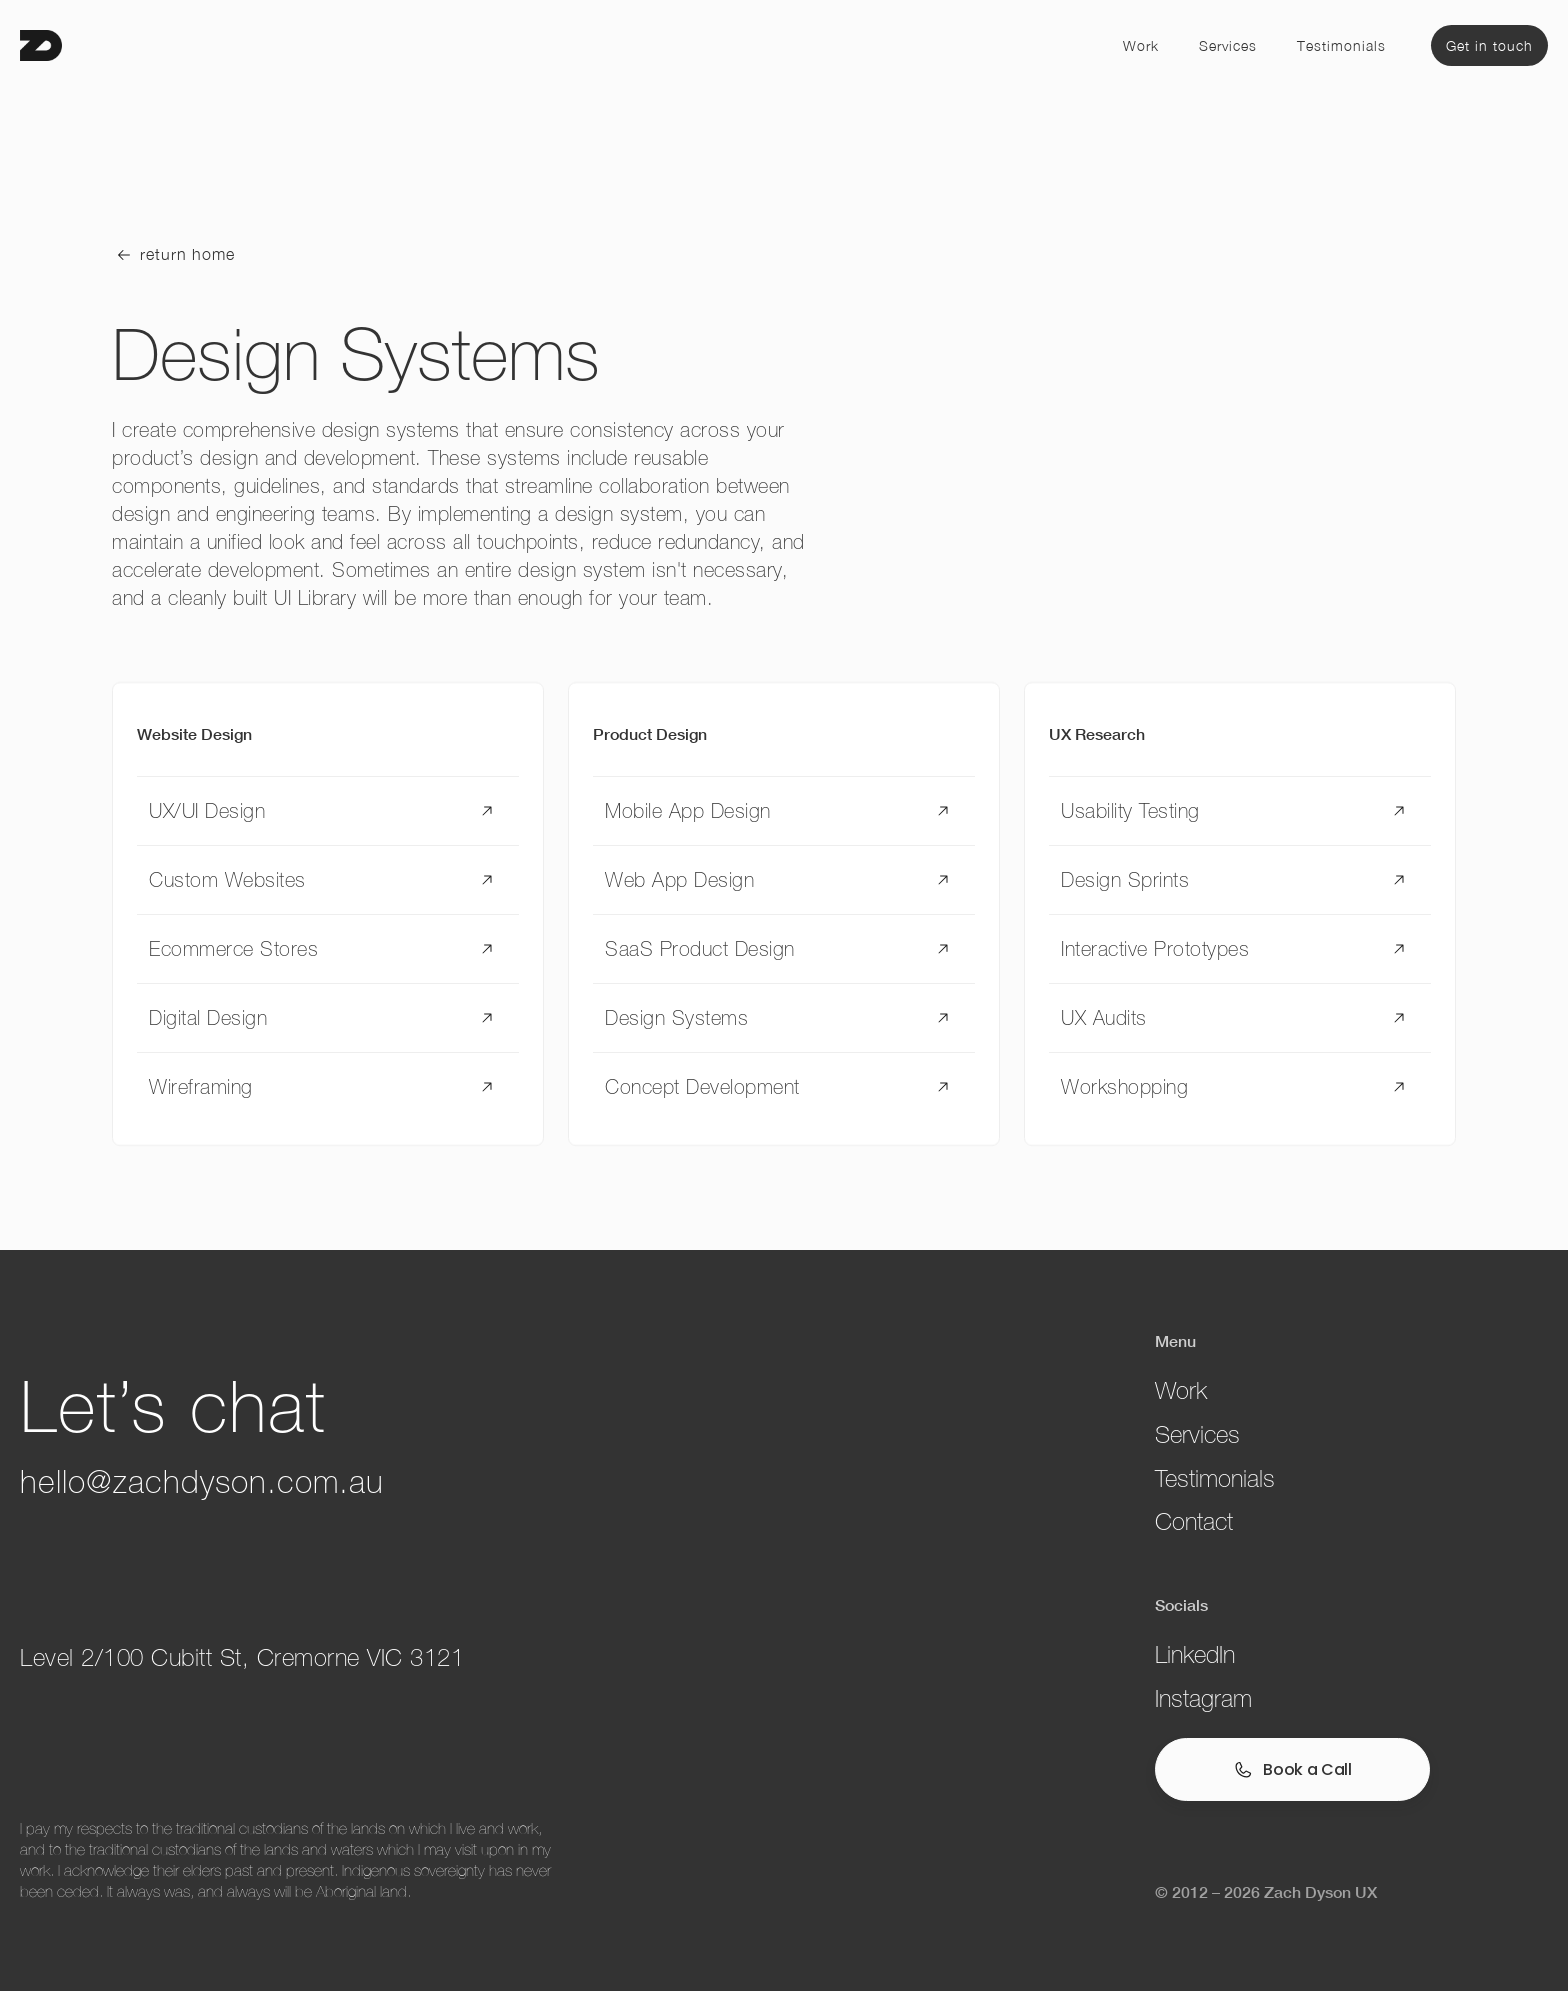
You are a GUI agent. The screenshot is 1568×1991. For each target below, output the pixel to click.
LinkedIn (1195, 1654)
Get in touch (1489, 45)
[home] (41, 46)
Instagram (1203, 1698)
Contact (1194, 1521)
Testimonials (1341, 45)
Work (1141, 45)
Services (1228, 45)
